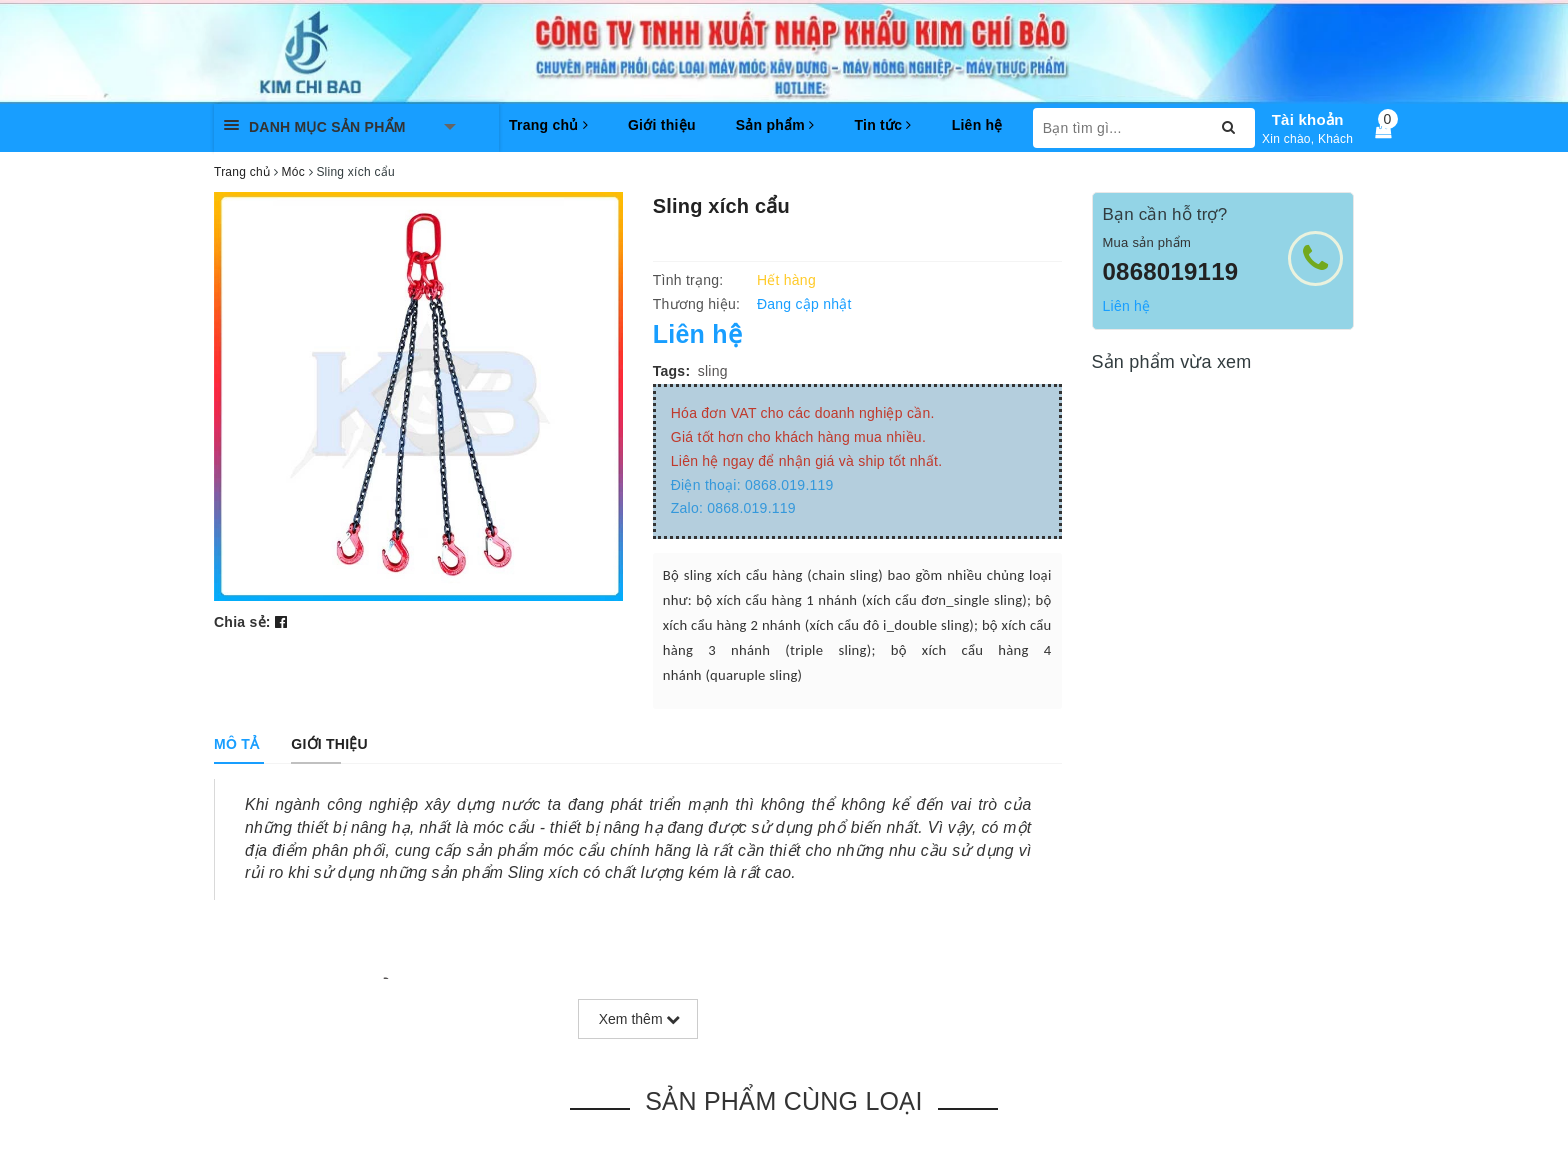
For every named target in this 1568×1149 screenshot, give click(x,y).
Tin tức (882, 125)
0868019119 (1171, 271)
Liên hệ (977, 125)
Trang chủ (548, 125)
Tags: (672, 371)
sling (713, 371)
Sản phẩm (775, 125)
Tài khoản (1308, 119)
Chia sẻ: (242, 622)
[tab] (236, 744)
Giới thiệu (662, 125)
